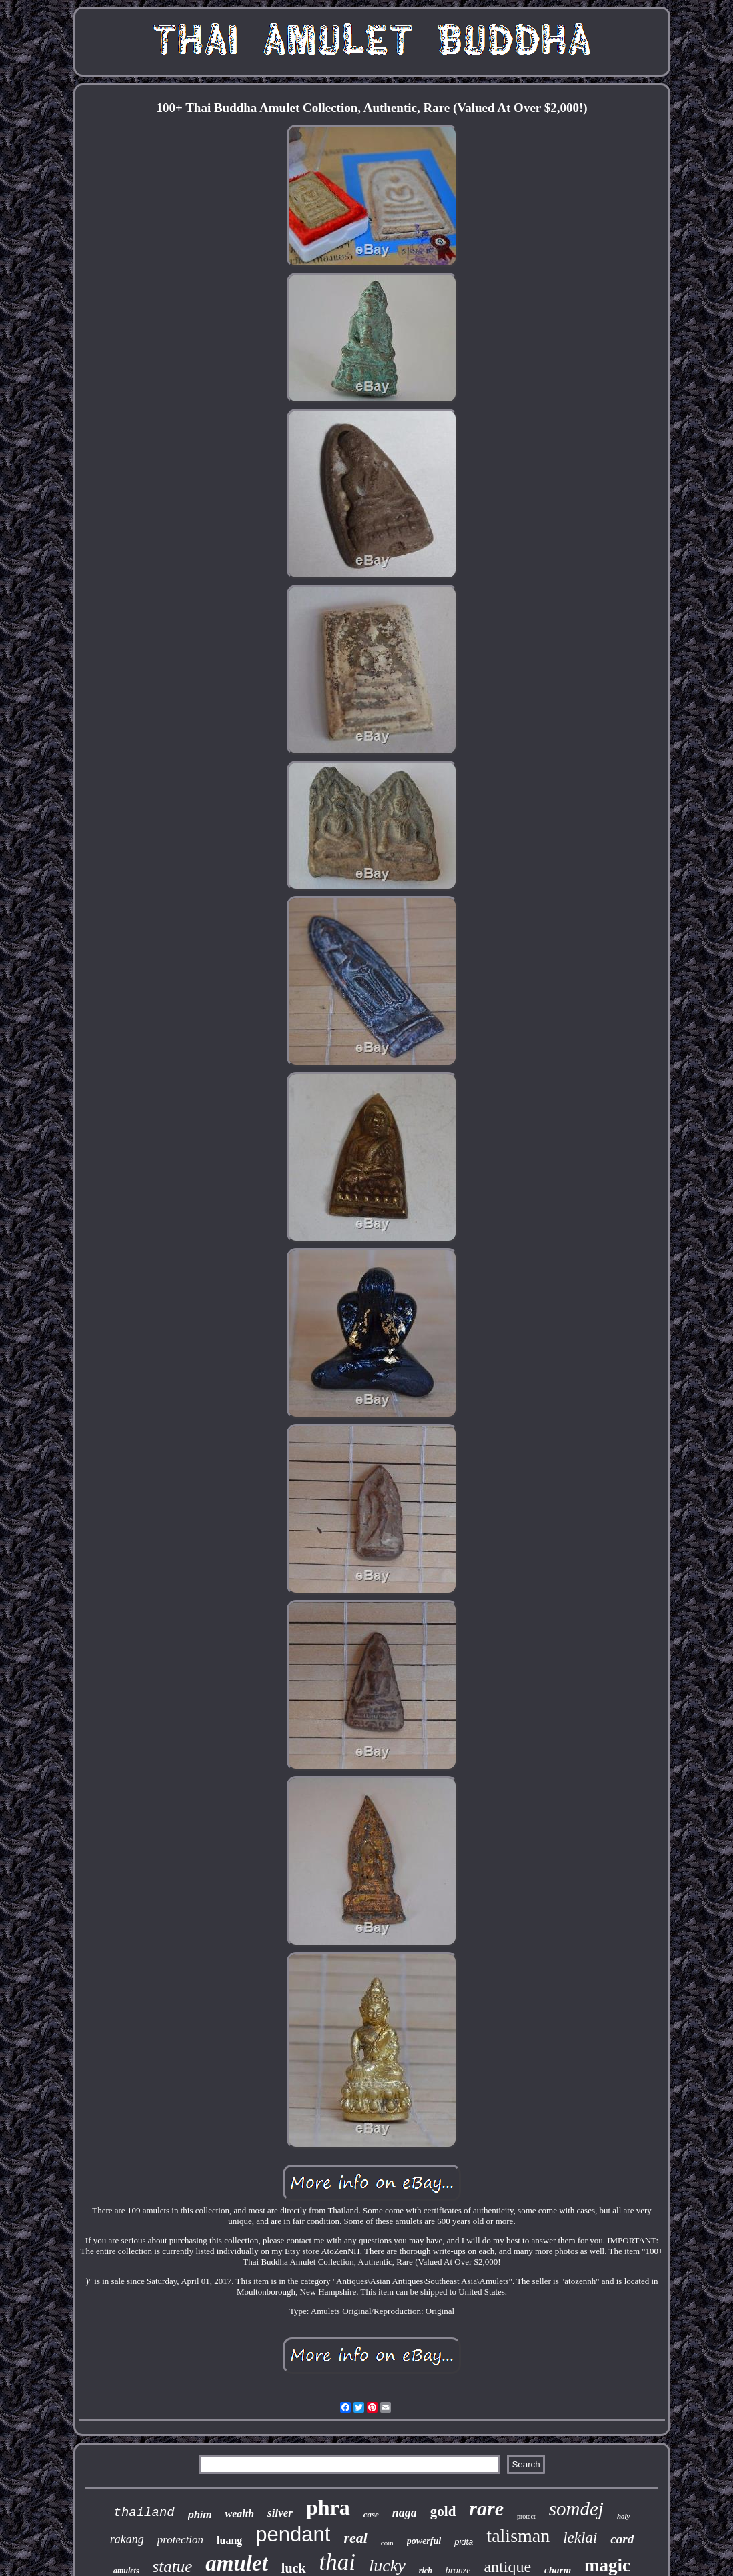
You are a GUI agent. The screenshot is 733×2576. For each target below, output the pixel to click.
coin (387, 2543)
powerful (424, 2541)
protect (526, 2516)
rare (486, 2508)
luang (229, 2540)
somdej (576, 2508)
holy (623, 2516)
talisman (518, 2535)
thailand (143, 2512)
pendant (292, 2534)
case (371, 2514)
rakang (127, 2539)
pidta (463, 2542)
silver (280, 2513)
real (355, 2537)
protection (180, 2539)
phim (200, 2514)
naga (404, 2512)
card (622, 2539)
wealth (240, 2513)
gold (443, 2511)
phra (328, 2507)
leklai (580, 2537)
